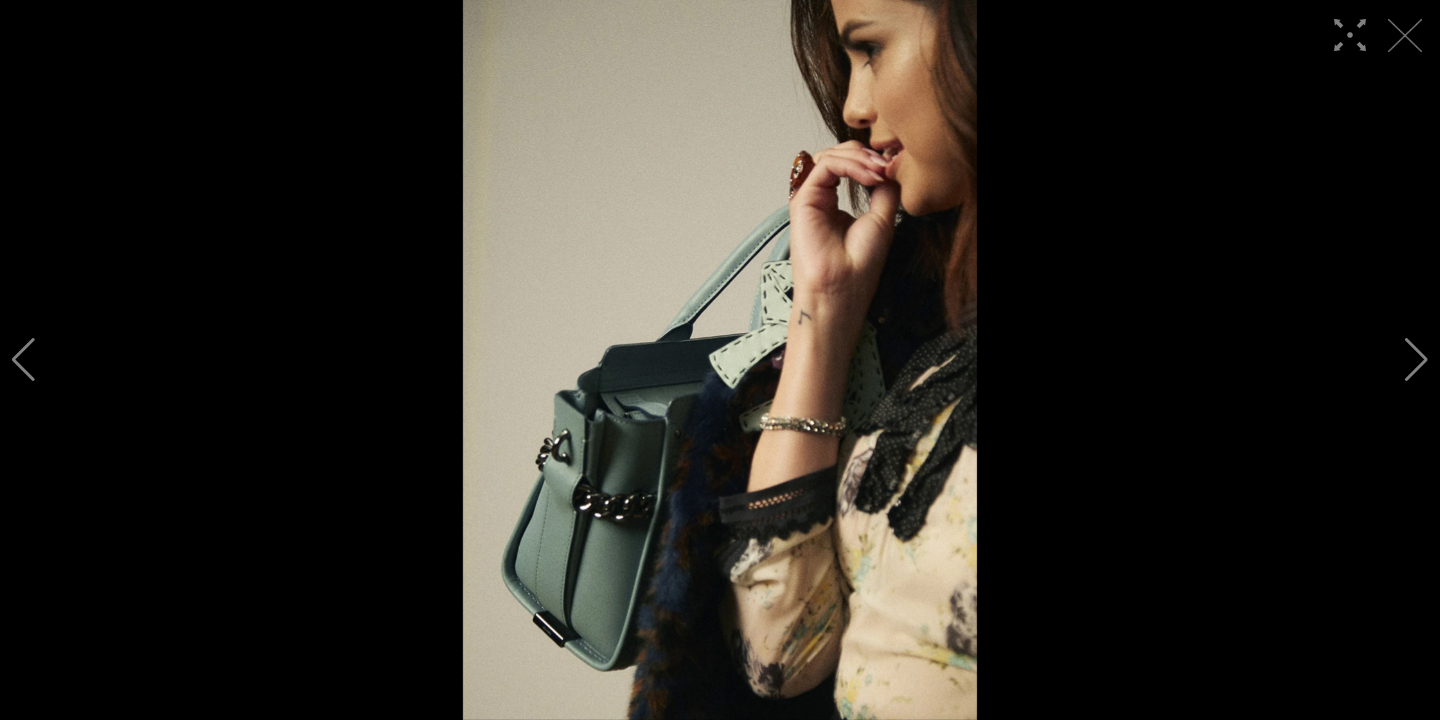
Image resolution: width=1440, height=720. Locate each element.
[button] (23, 360)
